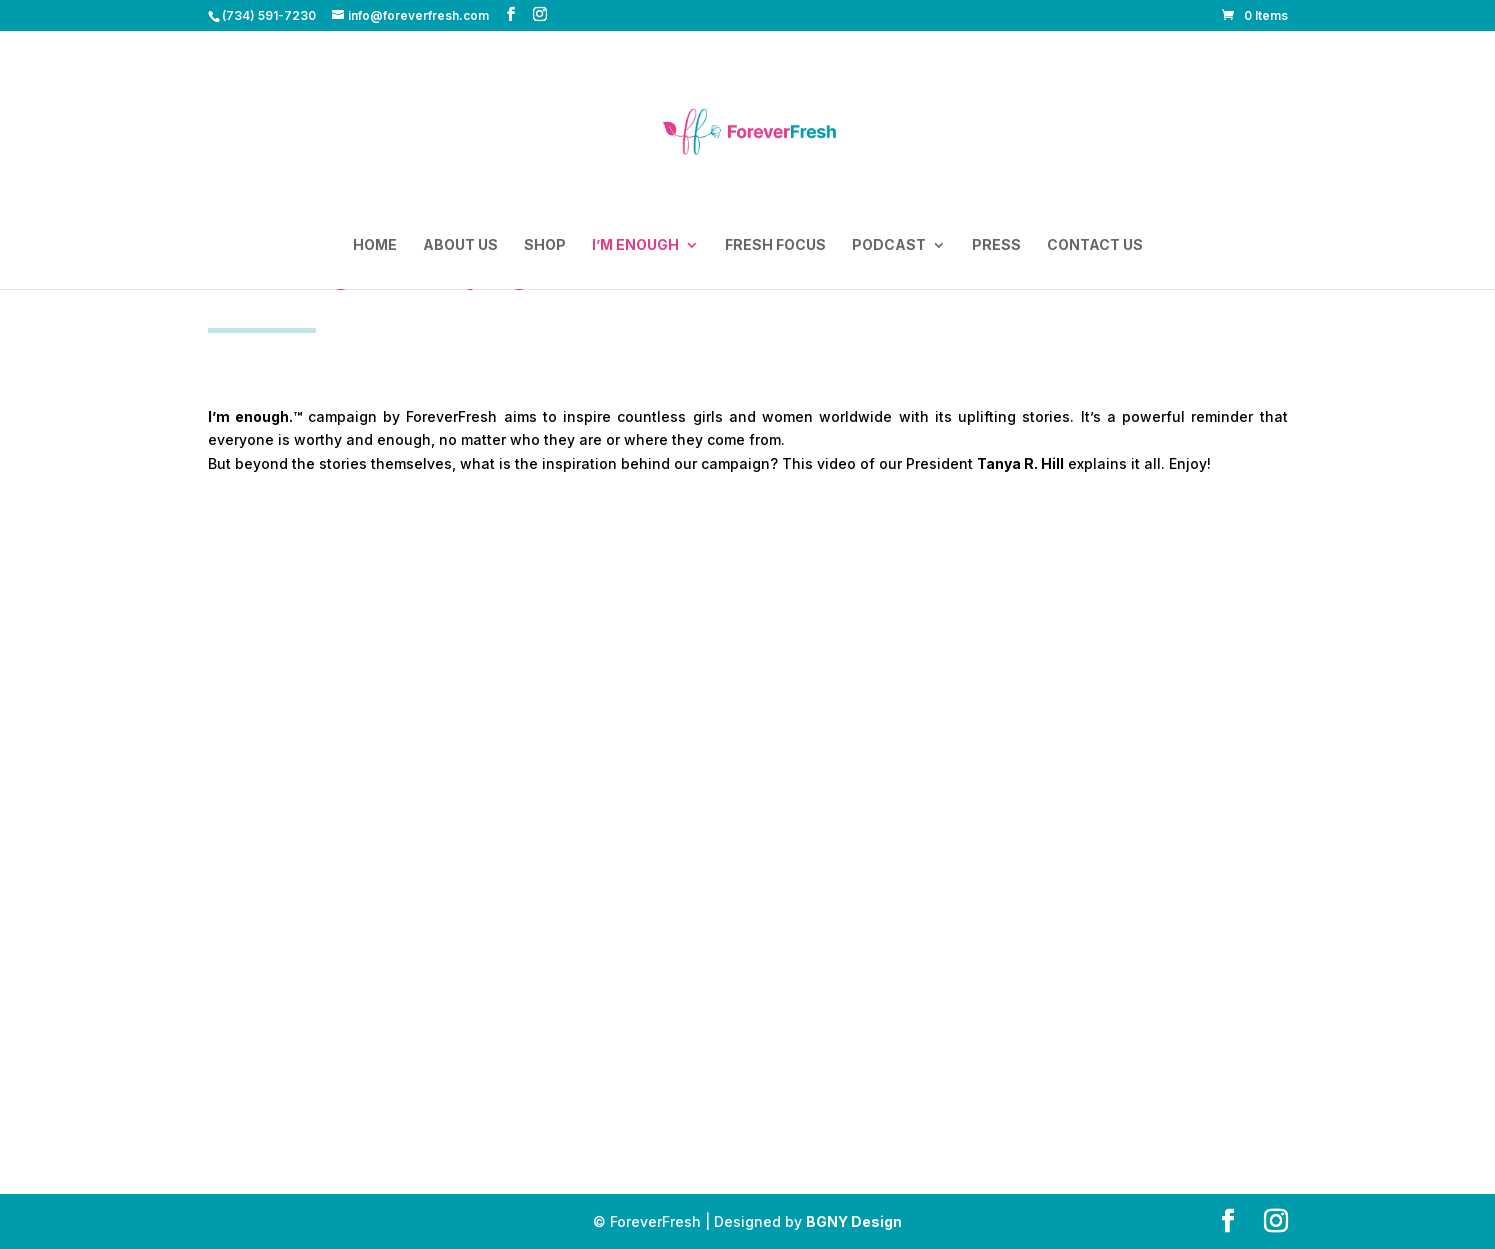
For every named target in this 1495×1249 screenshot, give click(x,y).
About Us (460, 245)
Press (996, 245)
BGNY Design (854, 1221)
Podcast (889, 245)
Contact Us (1095, 245)
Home (375, 245)
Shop (545, 245)
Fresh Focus (775, 245)
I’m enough (635, 245)
